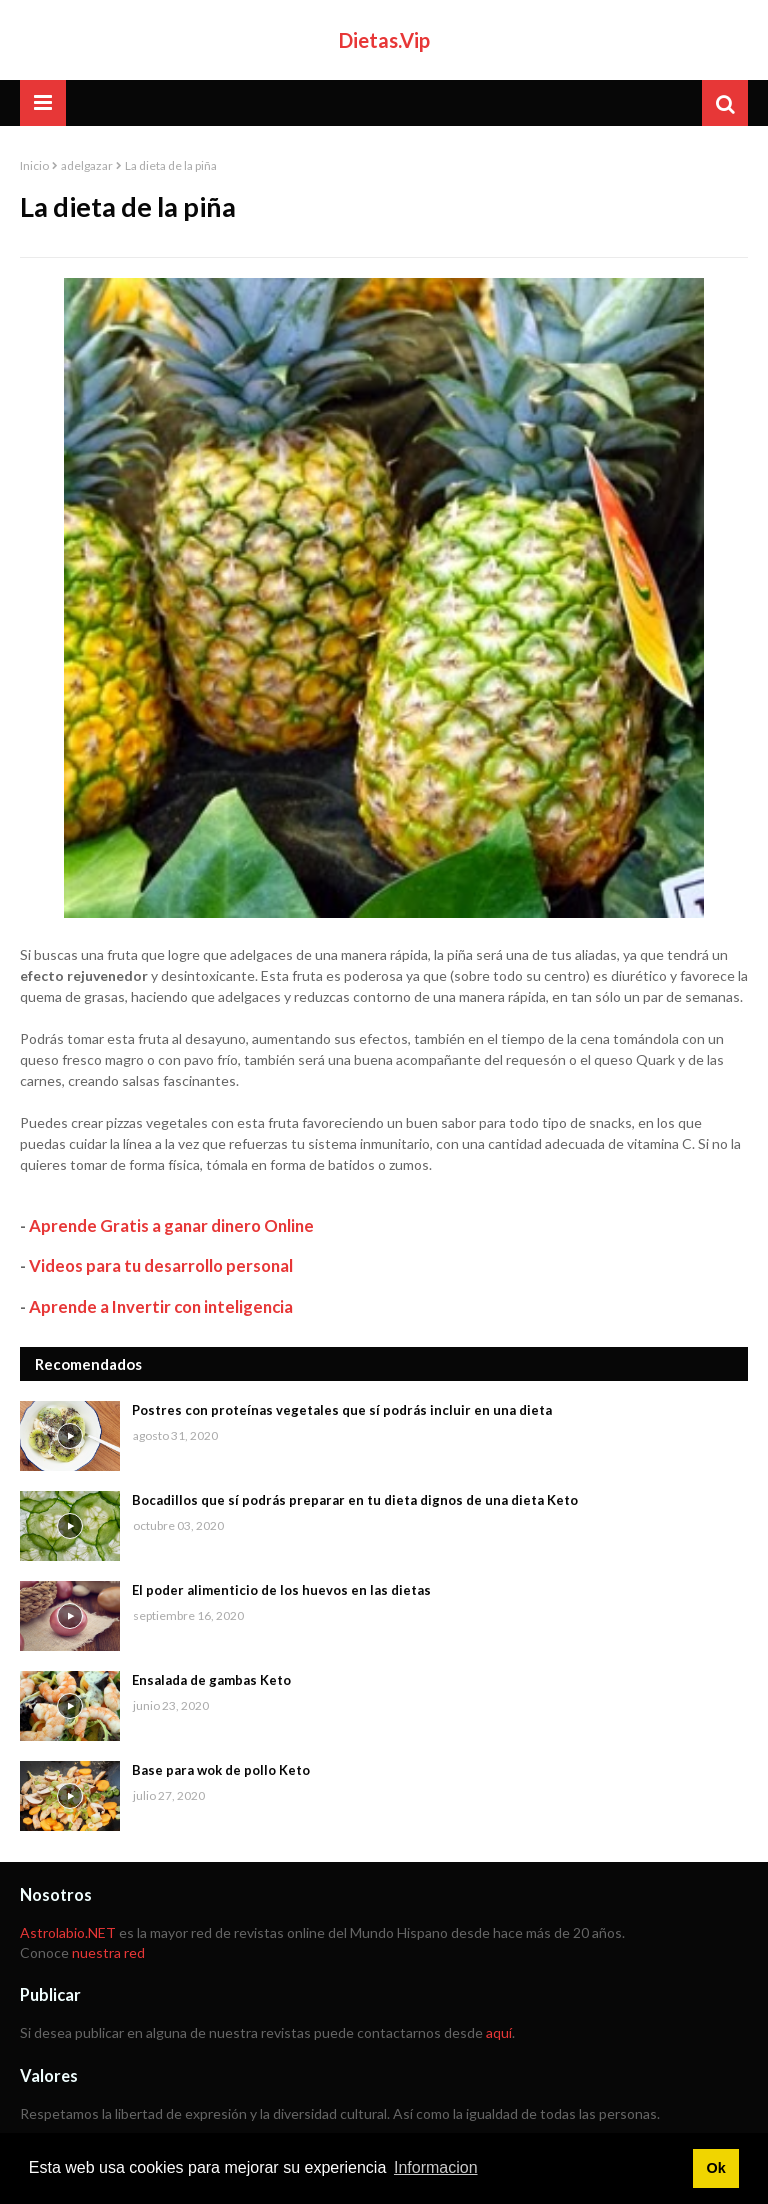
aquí (499, 2032)
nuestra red (108, 1952)
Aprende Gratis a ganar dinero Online (171, 1225)
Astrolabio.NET (68, 1932)
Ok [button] (715, 2168)
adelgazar (87, 165)
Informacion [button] (436, 2167)
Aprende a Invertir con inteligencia (161, 1306)
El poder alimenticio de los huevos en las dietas (281, 1590)
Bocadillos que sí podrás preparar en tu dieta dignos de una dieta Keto (355, 1500)
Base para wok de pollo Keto (221, 1770)
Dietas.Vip (384, 40)
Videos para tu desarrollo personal (161, 1265)
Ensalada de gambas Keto (211, 1680)
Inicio (34, 165)
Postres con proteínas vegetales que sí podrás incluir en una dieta (342, 1410)
